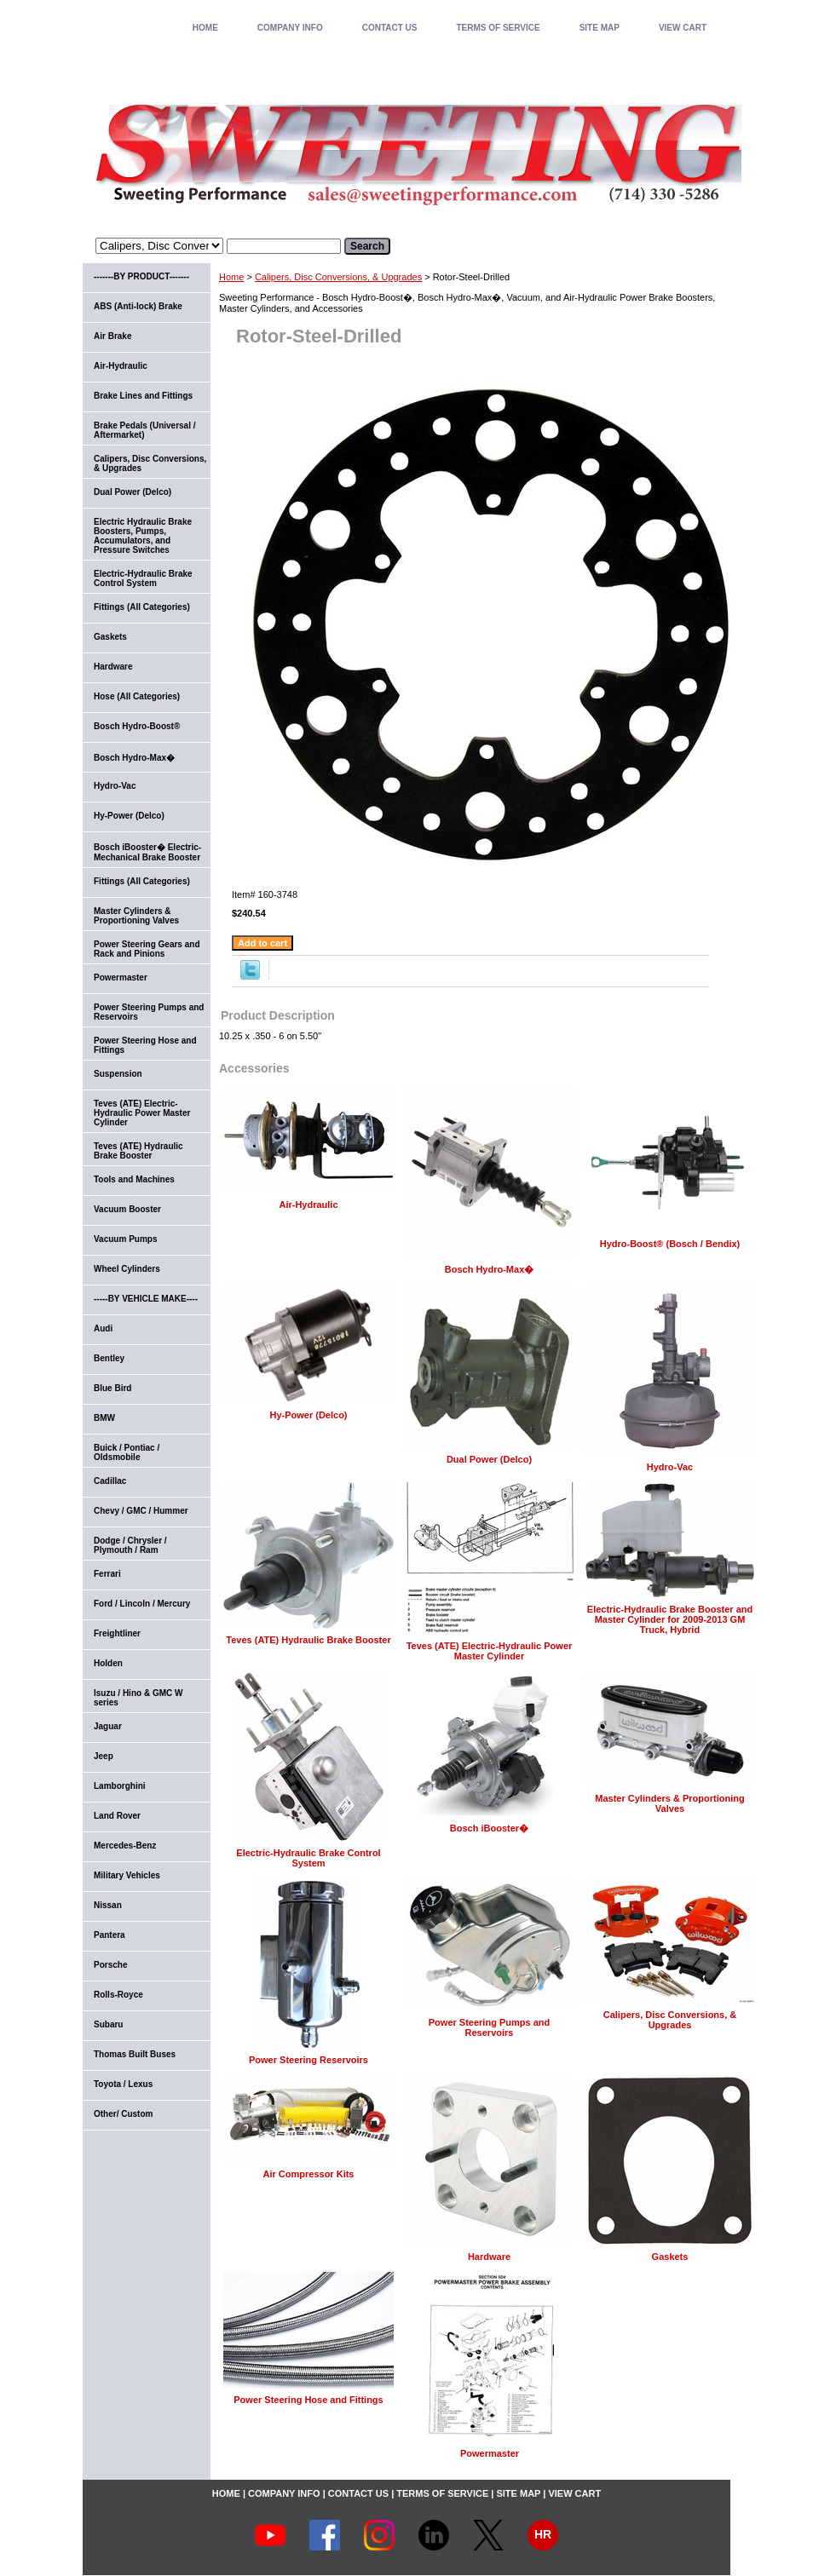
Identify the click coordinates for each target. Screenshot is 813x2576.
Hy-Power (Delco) (308, 1415)
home (205, 27)
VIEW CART (682, 27)
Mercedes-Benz (125, 1845)
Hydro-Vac (670, 1467)
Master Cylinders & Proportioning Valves (669, 1803)
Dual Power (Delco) (489, 1459)
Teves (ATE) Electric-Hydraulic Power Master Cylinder (489, 1651)
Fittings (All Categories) (142, 607)
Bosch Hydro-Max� (489, 1269)
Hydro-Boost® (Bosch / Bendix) (670, 1244)
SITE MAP (599, 27)
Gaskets (670, 2256)
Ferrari (107, 1573)
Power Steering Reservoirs (308, 2060)
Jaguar (108, 1726)
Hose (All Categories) (137, 696)
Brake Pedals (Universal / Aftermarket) (145, 430)
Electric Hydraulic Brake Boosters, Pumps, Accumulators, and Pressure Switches (143, 536)
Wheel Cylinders (127, 1269)
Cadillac (110, 1481)
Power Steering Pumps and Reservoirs (489, 2027)
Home (231, 277)
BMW (104, 1418)
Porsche (110, 1964)
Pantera (109, 1935)
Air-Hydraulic (308, 1204)
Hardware (489, 2256)
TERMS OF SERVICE (497, 27)
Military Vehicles (127, 1875)
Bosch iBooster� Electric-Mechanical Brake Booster (147, 852)
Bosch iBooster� (489, 1828)
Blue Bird (112, 1388)
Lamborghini (120, 1786)
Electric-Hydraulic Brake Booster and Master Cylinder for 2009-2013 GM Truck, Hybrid (669, 1619)
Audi (103, 1328)
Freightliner (117, 1633)
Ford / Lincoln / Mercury (142, 1603)
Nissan (108, 1905)
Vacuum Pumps (125, 1239)
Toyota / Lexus (123, 2084)
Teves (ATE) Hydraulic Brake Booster (308, 1640)
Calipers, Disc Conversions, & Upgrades (338, 277)
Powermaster (489, 2453)
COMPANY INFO (290, 27)
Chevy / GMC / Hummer (141, 1510)
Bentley (109, 1358)
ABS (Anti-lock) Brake (138, 306)
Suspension (118, 1073)
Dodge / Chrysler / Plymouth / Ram (130, 1545)
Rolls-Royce (118, 1994)
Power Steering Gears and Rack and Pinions (147, 949)
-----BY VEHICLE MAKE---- (146, 1298)
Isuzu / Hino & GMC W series (138, 1697)
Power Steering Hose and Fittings (308, 2400)
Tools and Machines (134, 1179)
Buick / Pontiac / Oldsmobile (126, 1452)
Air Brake (112, 336)
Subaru (108, 2024)
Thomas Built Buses (135, 2054)
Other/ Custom (123, 2114)
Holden (108, 1663)
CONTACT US (390, 27)
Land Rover (117, 1815)
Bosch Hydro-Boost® (137, 726)
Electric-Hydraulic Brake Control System (308, 1858)
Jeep (103, 1756)
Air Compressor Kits (309, 2174)
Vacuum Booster (127, 1209)
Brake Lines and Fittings (143, 395)
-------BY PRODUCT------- (141, 276)
